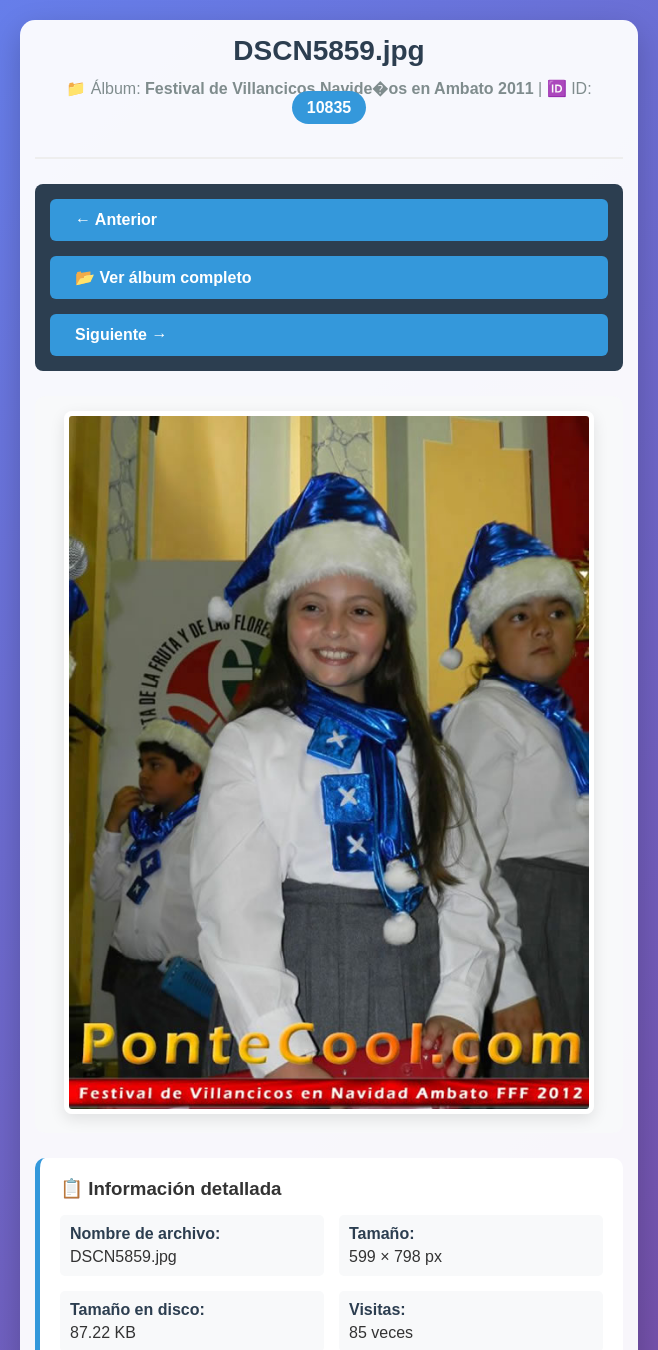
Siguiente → (121, 334)
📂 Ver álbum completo (163, 277)
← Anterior (116, 219)
